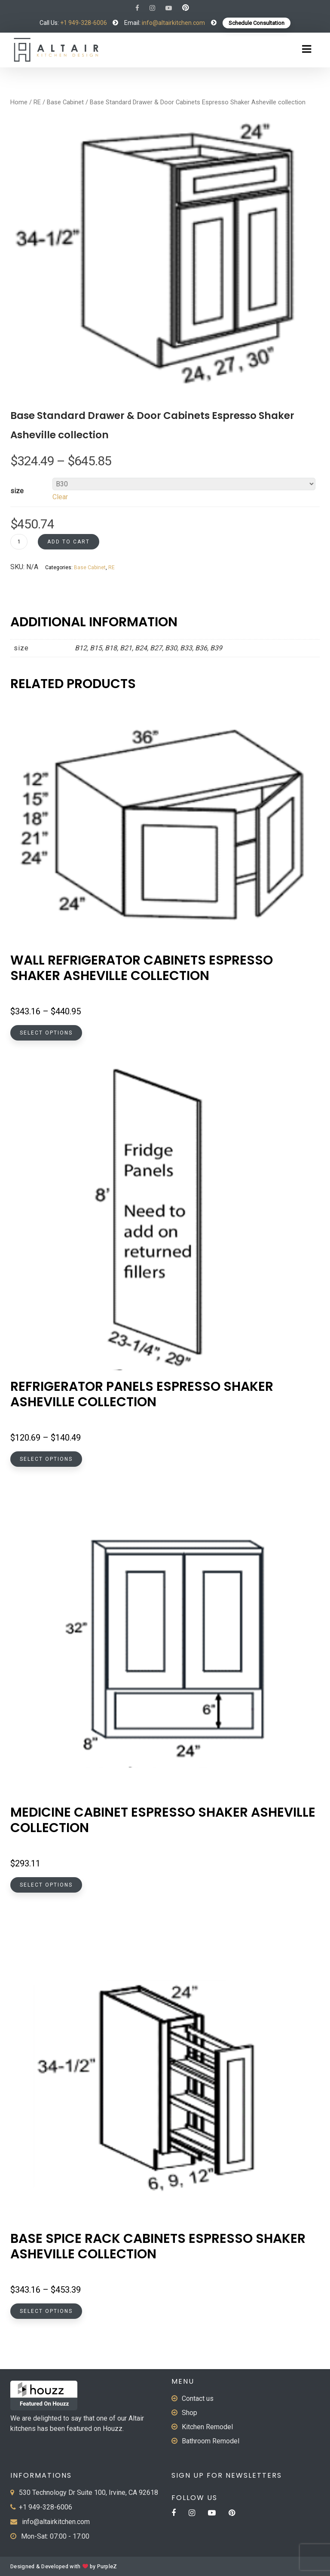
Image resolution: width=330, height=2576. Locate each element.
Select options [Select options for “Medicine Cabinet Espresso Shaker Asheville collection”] (46, 1885)
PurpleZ (107, 2566)
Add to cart (68, 542)
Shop (189, 2413)
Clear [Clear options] (60, 497)
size (17, 491)
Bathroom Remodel (210, 2441)
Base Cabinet (65, 102)
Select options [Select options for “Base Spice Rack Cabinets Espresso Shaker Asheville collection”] (46, 2311)
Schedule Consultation (256, 23)
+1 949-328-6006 (83, 22)
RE (37, 102)
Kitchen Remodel (207, 2427)
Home (19, 102)
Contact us (198, 2398)
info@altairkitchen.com (173, 22)
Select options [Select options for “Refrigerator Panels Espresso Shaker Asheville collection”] (46, 1459)
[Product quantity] (19, 541)
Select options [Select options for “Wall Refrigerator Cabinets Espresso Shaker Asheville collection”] (46, 1033)
